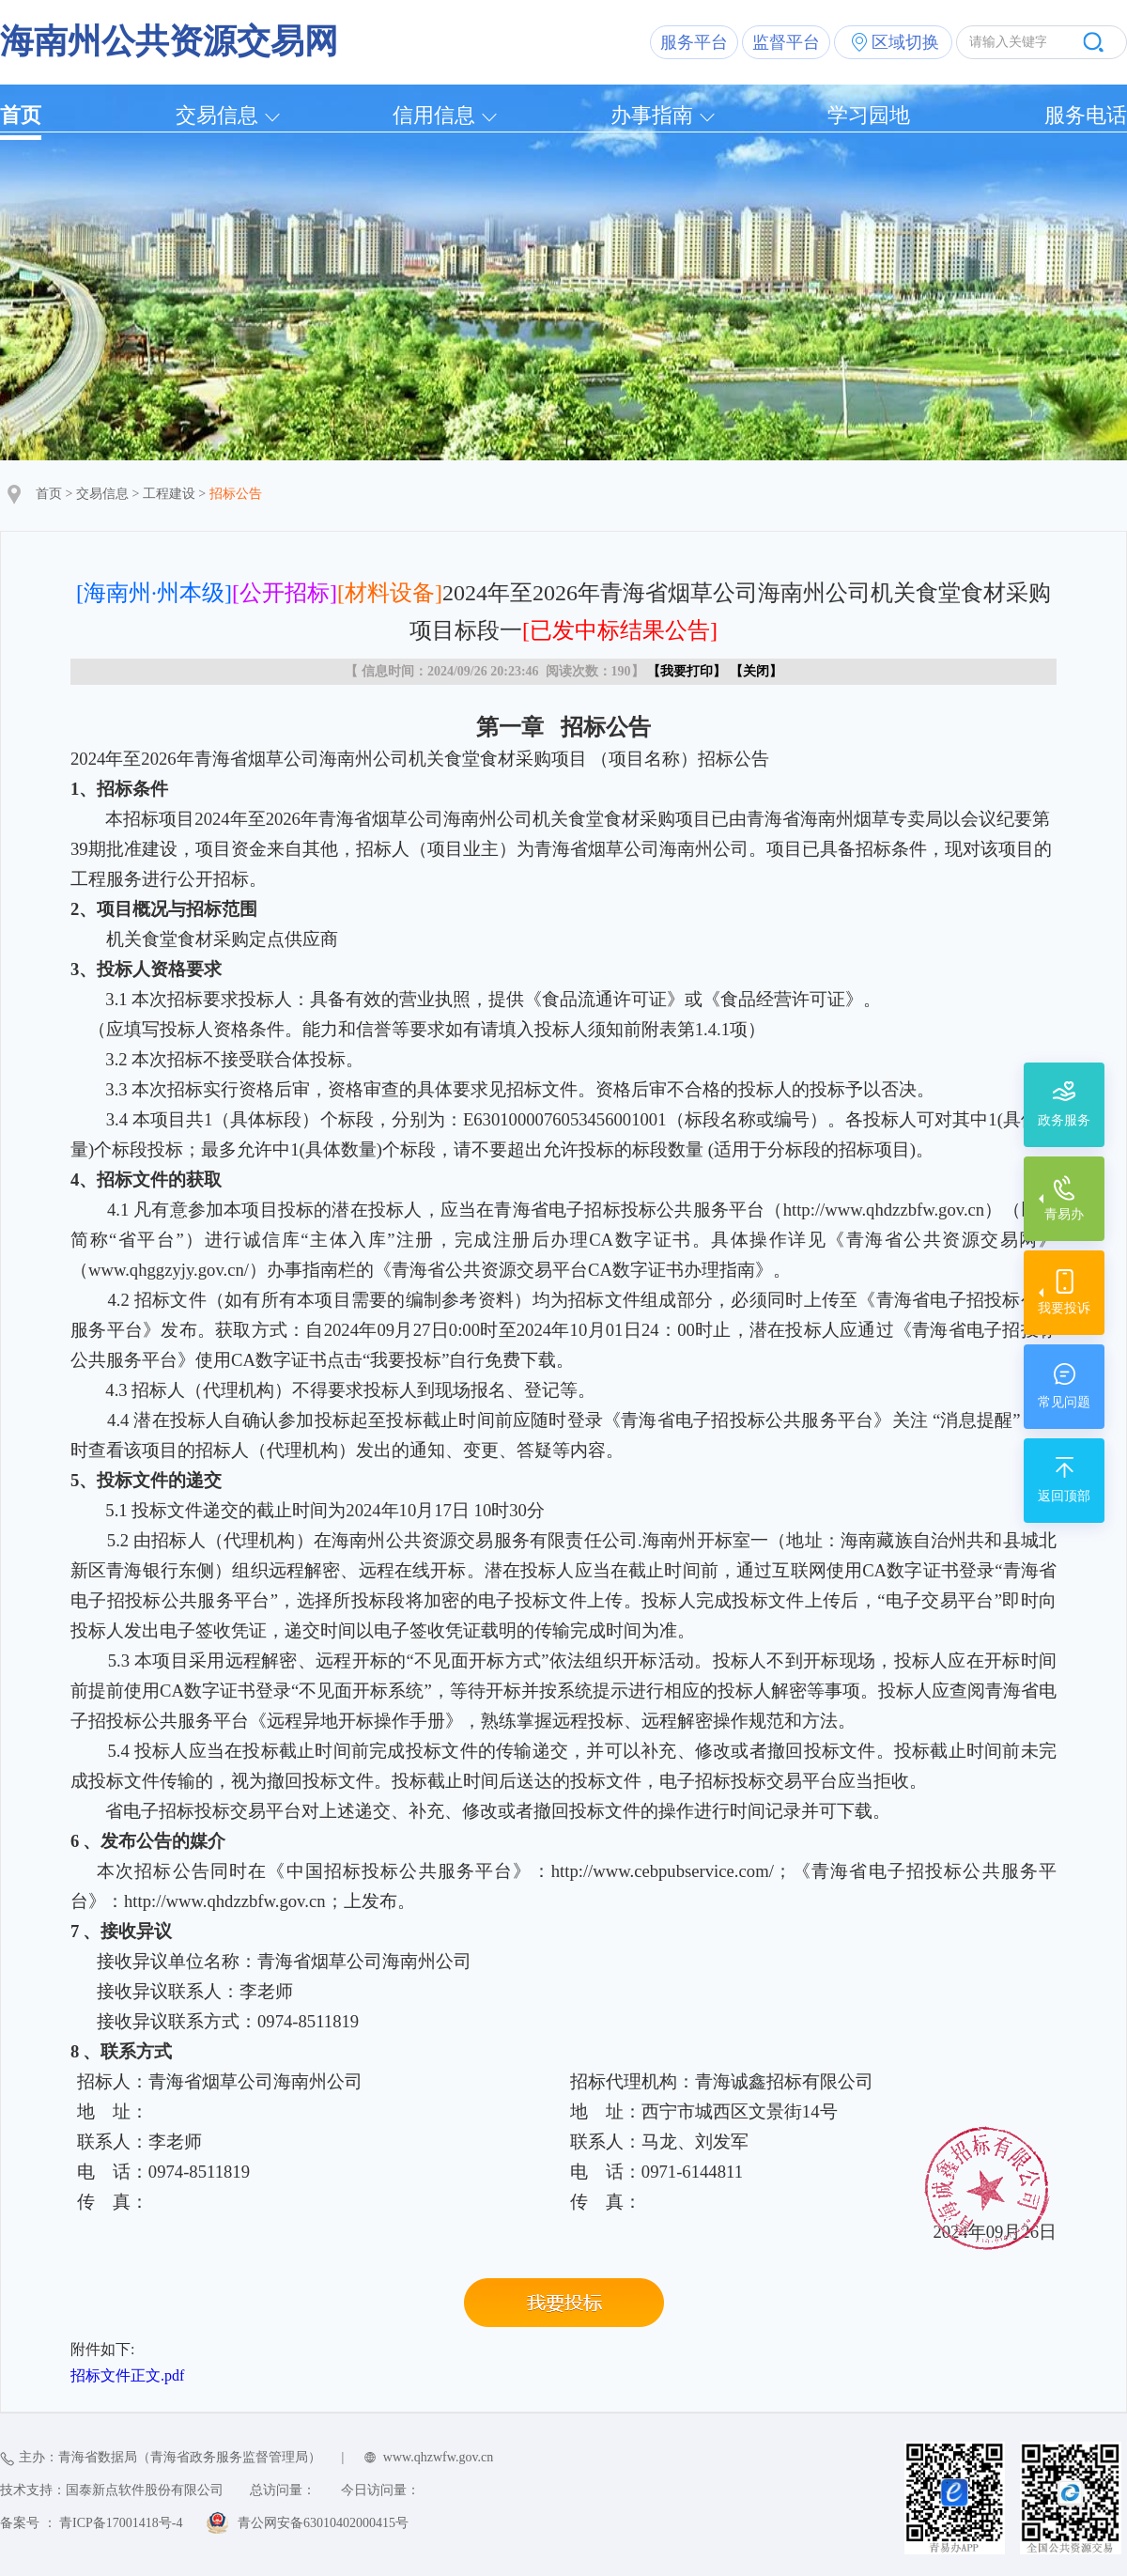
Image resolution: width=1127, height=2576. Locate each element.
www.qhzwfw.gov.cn (438, 2457)
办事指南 (651, 115)
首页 (20, 115)
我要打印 (686, 671)
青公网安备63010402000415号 (323, 2523)
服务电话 (1085, 115)
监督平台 (786, 42)
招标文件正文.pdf (127, 2375)
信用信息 (434, 115)
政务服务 (1064, 1120)
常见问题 (1064, 1402)
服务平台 (694, 42)
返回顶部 (1064, 1496)
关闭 (756, 671)
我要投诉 (1064, 1308)
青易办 (1064, 1214)
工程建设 (169, 494)
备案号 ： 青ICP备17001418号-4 (91, 2523)
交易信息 (217, 115)
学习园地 (868, 115)
